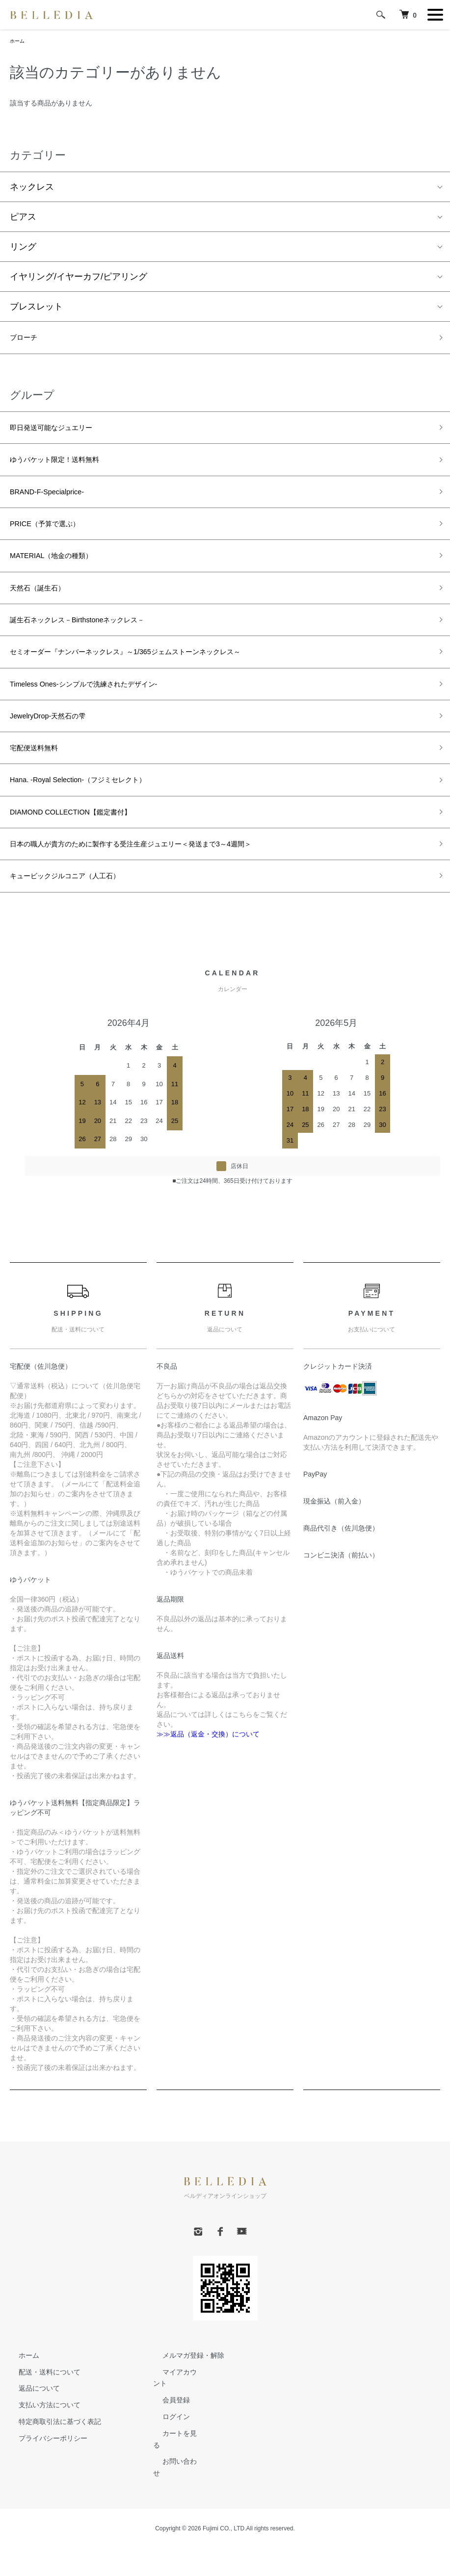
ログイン (167, 2468)
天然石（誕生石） (45, 609)
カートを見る (173, 2484)
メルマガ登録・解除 (184, 2406)
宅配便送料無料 (41, 785)
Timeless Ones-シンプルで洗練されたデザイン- (104, 714)
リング (23, 249)
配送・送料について (41, 2422)
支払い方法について (41, 2456)
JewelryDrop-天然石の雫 (58, 750)
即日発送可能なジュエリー (63, 434)
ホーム (18, 41)
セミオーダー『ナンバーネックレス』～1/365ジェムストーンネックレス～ (158, 680)
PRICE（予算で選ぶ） (54, 539)
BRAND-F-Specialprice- (56, 504)
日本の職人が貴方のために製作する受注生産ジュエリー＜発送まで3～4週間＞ (165, 890)
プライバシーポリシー (44, 2489)
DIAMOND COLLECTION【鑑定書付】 (86, 855)
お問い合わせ (173, 2500)
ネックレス (32, 189)
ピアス (23, 219)
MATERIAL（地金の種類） (62, 574)
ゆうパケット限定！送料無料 (67, 469)
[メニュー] (435, 14)
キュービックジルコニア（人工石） (80, 925)
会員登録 (167, 2451)
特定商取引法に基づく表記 (51, 2472)
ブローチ (27, 341)
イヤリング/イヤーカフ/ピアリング (78, 278)
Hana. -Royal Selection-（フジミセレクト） (96, 820)
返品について (30, 2439)
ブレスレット (36, 308)
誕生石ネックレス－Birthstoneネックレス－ (96, 644)
